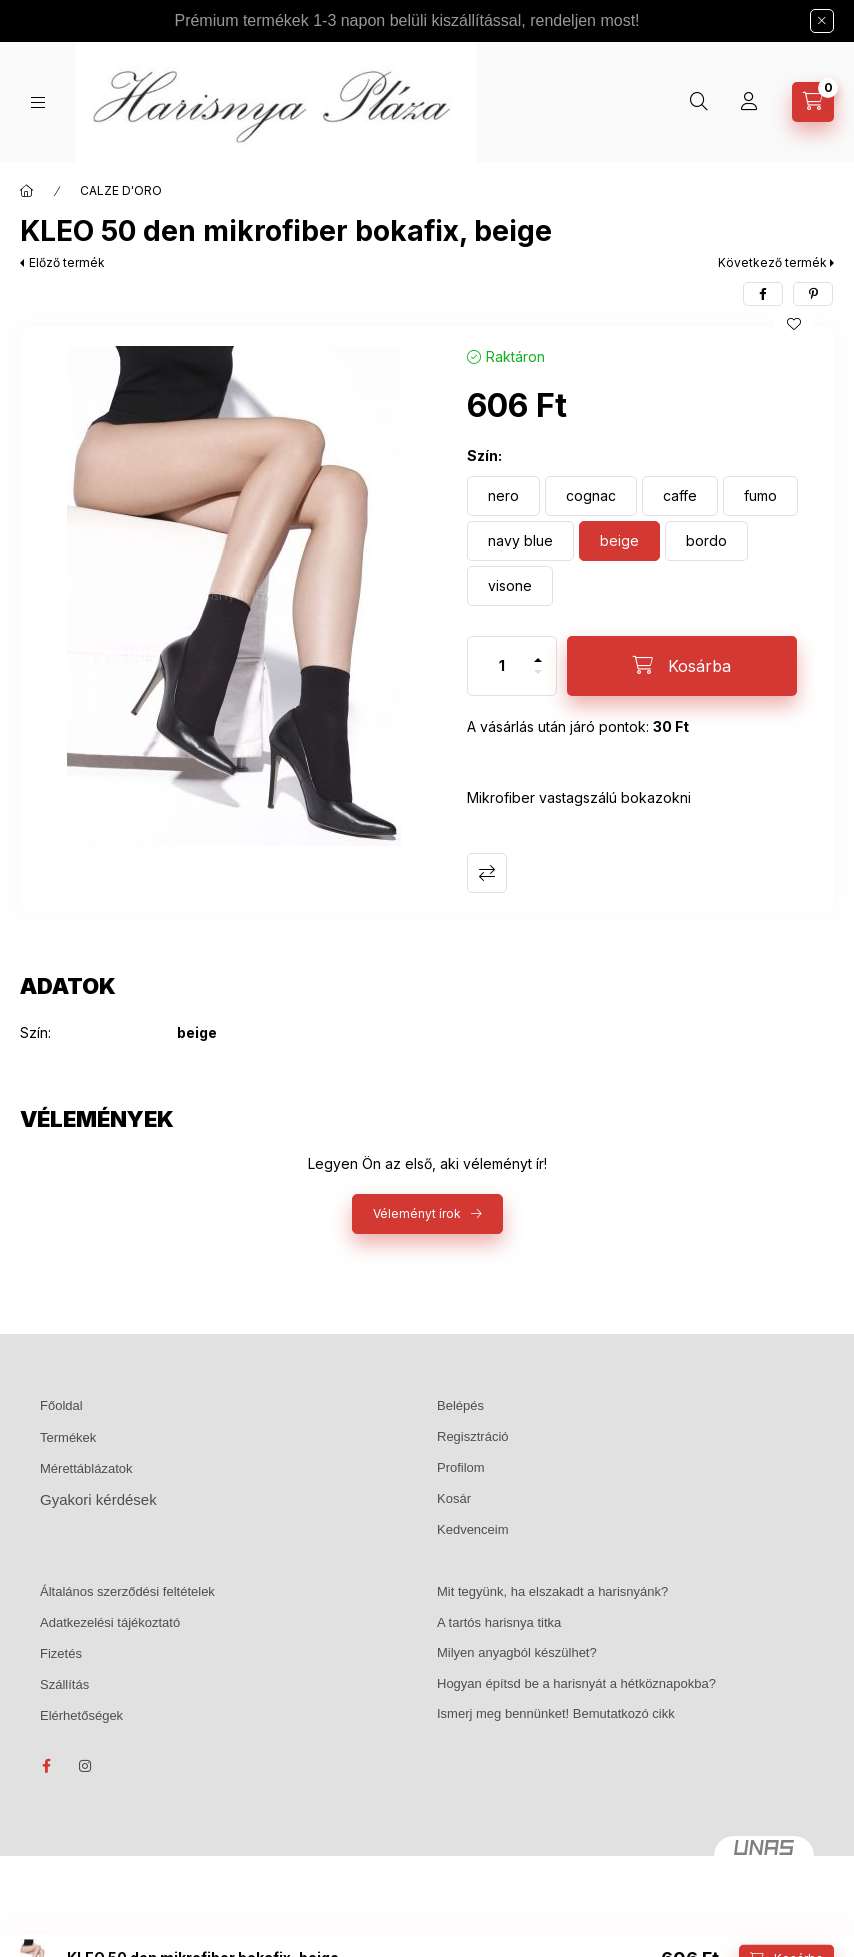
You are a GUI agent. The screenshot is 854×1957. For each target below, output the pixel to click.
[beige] (619, 541)
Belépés (460, 1405)
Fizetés (61, 1653)
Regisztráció (473, 1436)
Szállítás (64, 1684)
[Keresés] (699, 102)
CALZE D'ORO (121, 190)
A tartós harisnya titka (499, 1622)
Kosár (454, 1498)
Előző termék (67, 262)
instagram (86, 1766)
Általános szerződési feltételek (127, 1591)
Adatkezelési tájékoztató (110, 1622)
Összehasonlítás (487, 873)
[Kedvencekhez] (794, 324)
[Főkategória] (27, 191)
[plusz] (538, 651)
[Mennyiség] (502, 666)
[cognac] (591, 496)
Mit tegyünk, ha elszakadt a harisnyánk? (552, 1591)
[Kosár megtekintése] (813, 102)
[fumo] (760, 496)
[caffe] (680, 496)
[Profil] (749, 102)
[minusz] (538, 680)
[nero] (503, 496)
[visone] (510, 586)
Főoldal (61, 1405)
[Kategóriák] (38, 102)
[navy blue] (520, 541)
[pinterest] (813, 294)
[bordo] (706, 541)
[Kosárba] (682, 666)
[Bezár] (822, 21)
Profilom (461, 1467)
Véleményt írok (417, 1213)
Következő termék (772, 262)
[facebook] (763, 294)
